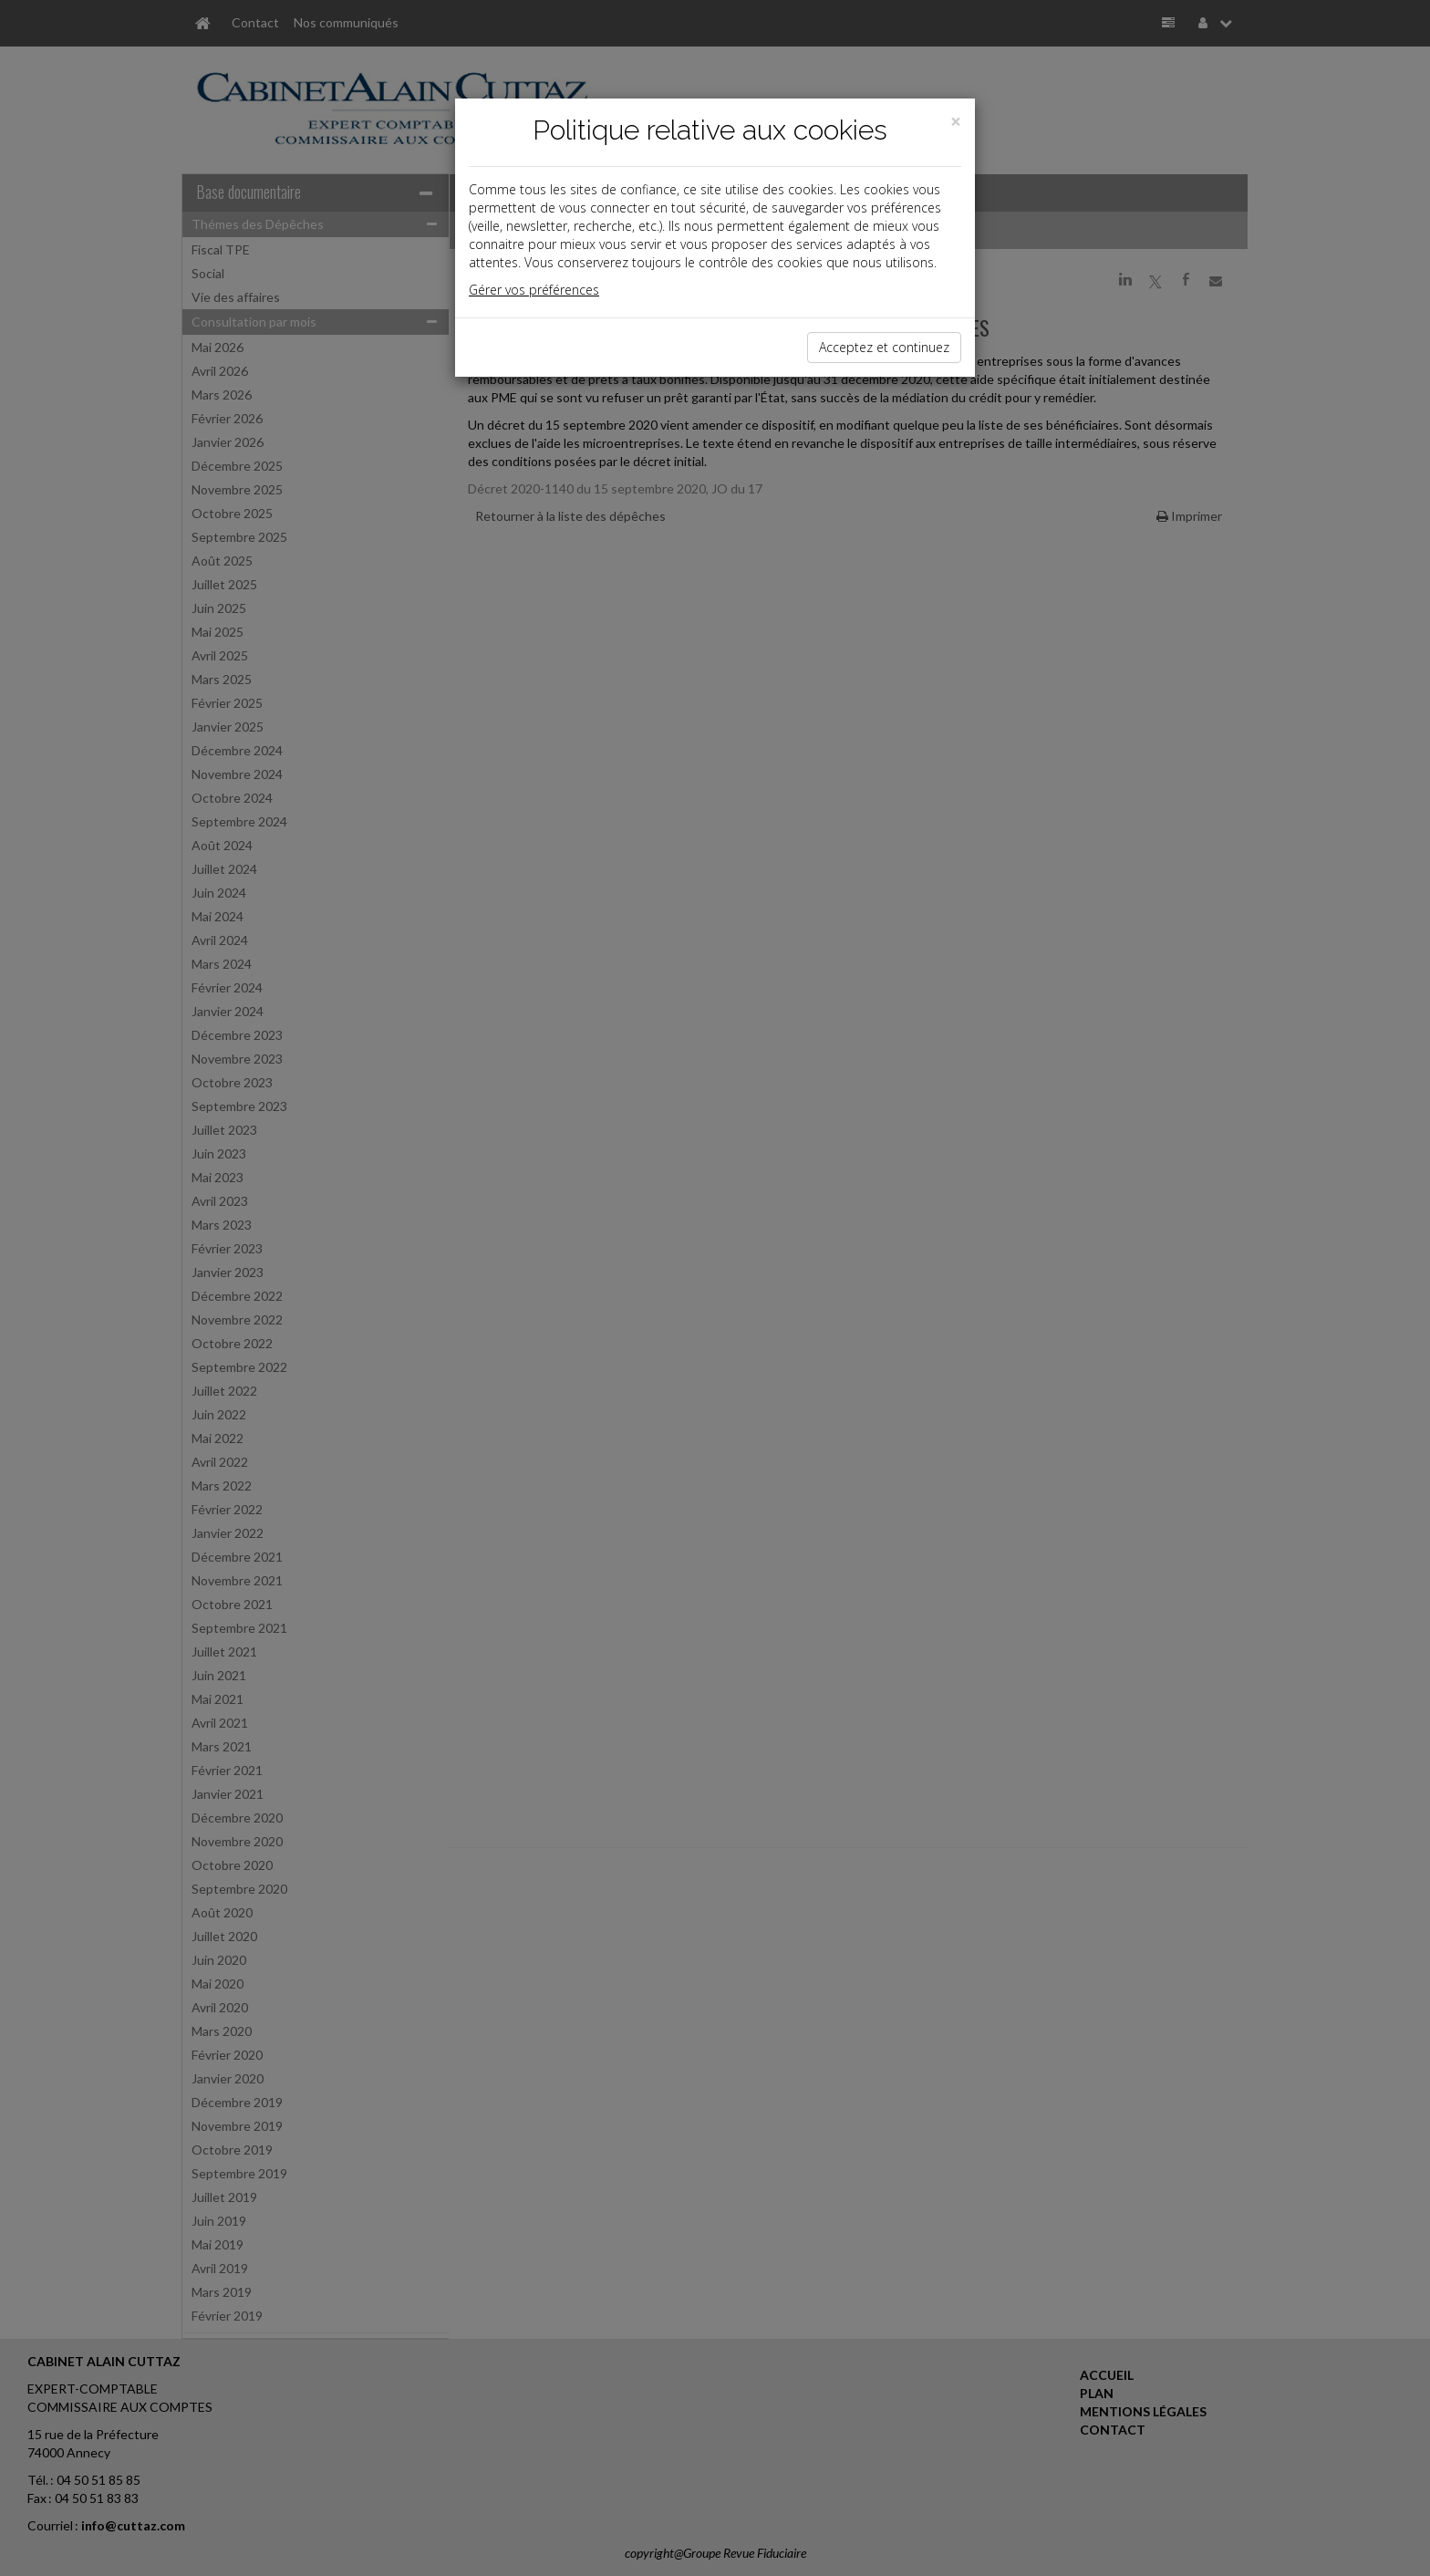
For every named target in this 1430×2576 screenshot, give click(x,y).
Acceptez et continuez (884, 347)
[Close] (955, 121)
